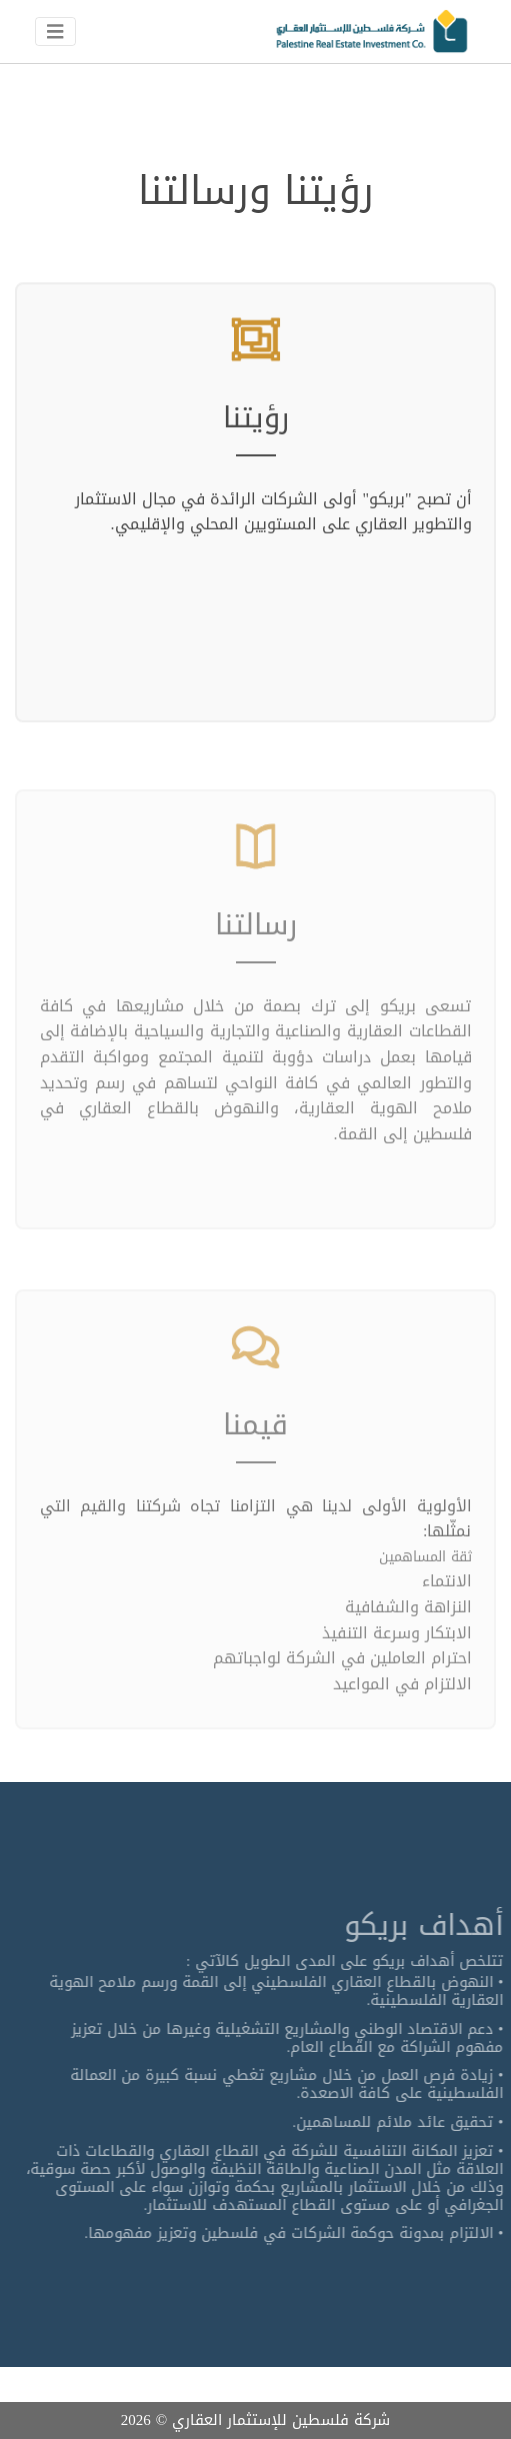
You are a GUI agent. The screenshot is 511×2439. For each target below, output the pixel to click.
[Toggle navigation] (55, 32)
